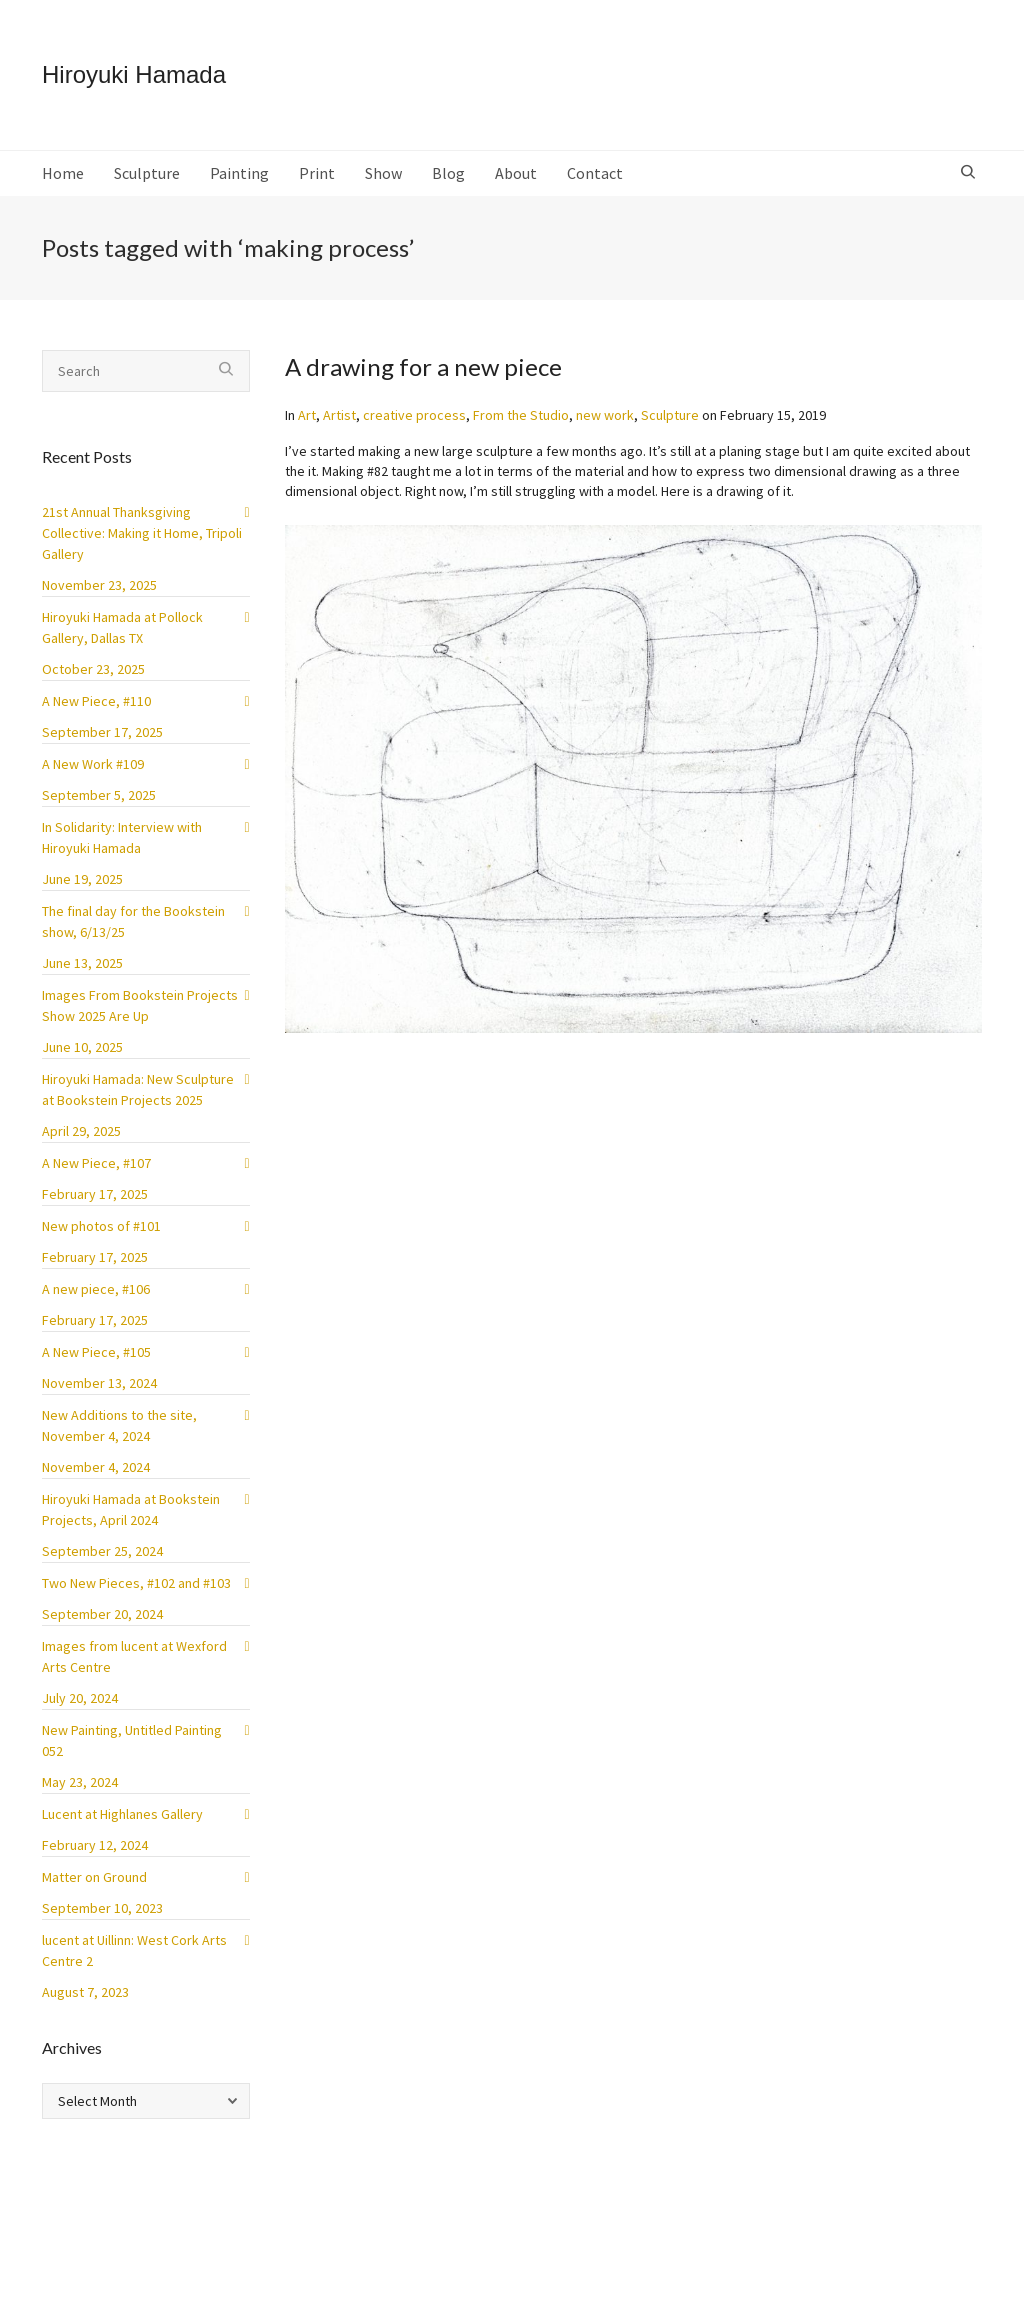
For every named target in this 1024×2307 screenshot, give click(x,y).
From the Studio (521, 415)
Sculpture (670, 415)
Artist (339, 415)
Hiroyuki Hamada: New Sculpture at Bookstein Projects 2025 (138, 1089)
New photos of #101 (101, 1226)
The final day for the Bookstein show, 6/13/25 (133, 921)
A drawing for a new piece (423, 366)
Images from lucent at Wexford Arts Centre (134, 1656)
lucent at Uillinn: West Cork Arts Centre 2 (134, 1950)
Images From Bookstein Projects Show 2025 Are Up (140, 1005)
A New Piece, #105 (96, 1352)
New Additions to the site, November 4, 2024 (119, 1425)
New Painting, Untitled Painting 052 (132, 1740)
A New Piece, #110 (96, 701)
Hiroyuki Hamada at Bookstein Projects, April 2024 (131, 1509)
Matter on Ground (94, 1877)
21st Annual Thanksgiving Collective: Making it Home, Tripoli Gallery (142, 533)
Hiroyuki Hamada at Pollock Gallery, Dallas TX (122, 627)
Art (307, 415)
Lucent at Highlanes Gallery (122, 1814)
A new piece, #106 (96, 1289)
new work (605, 415)
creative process (414, 415)
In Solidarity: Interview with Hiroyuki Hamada (122, 837)
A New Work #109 (93, 764)
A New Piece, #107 (96, 1163)
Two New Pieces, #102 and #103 (136, 1583)
